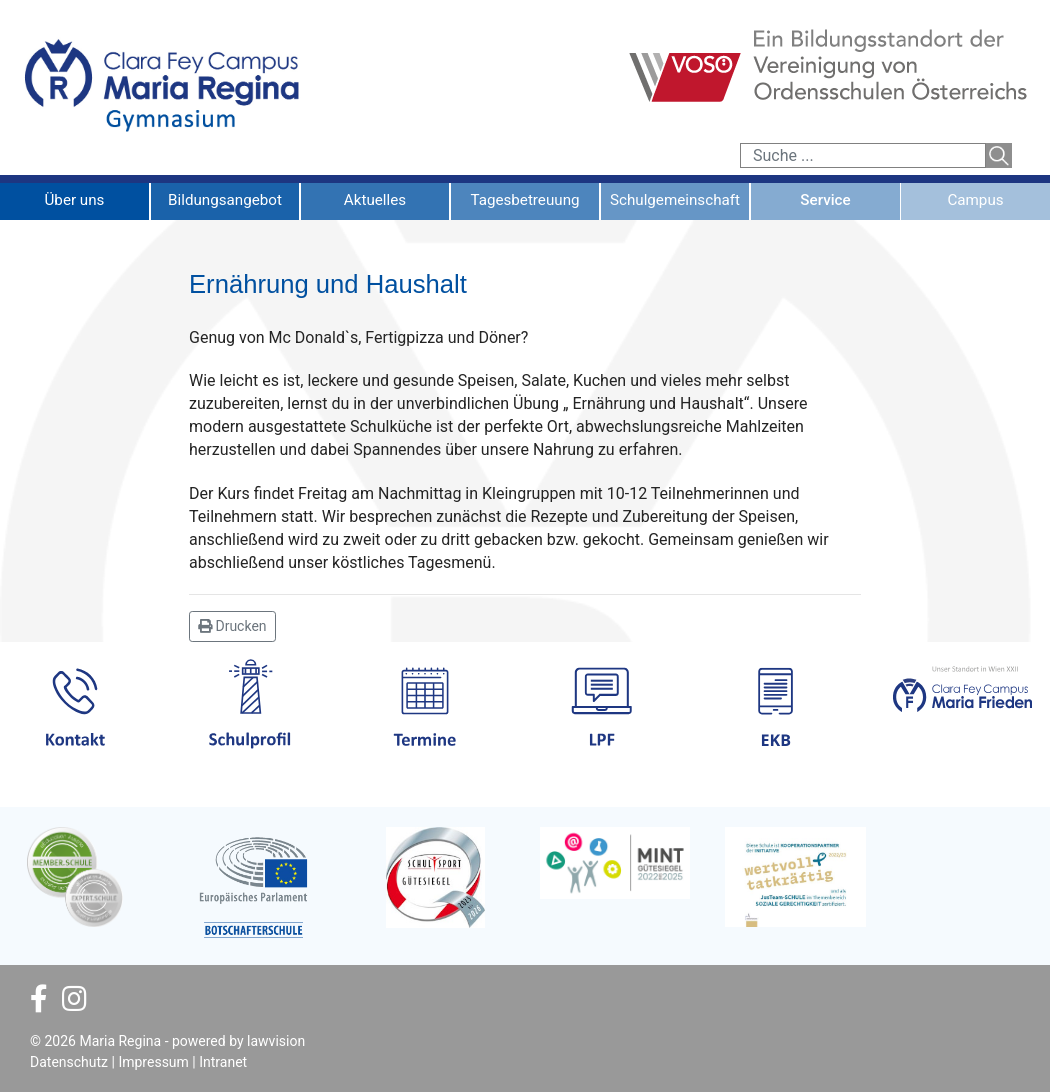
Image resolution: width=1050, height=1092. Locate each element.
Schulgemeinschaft (675, 200)
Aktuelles (375, 200)
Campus (975, 200)
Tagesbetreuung (524, 200)
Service (825, 200)
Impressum (153, 1062)
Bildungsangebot (225, 200)
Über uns (75, 200)
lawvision (276, 1041)
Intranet (223, 1062)
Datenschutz (69, 1062)
